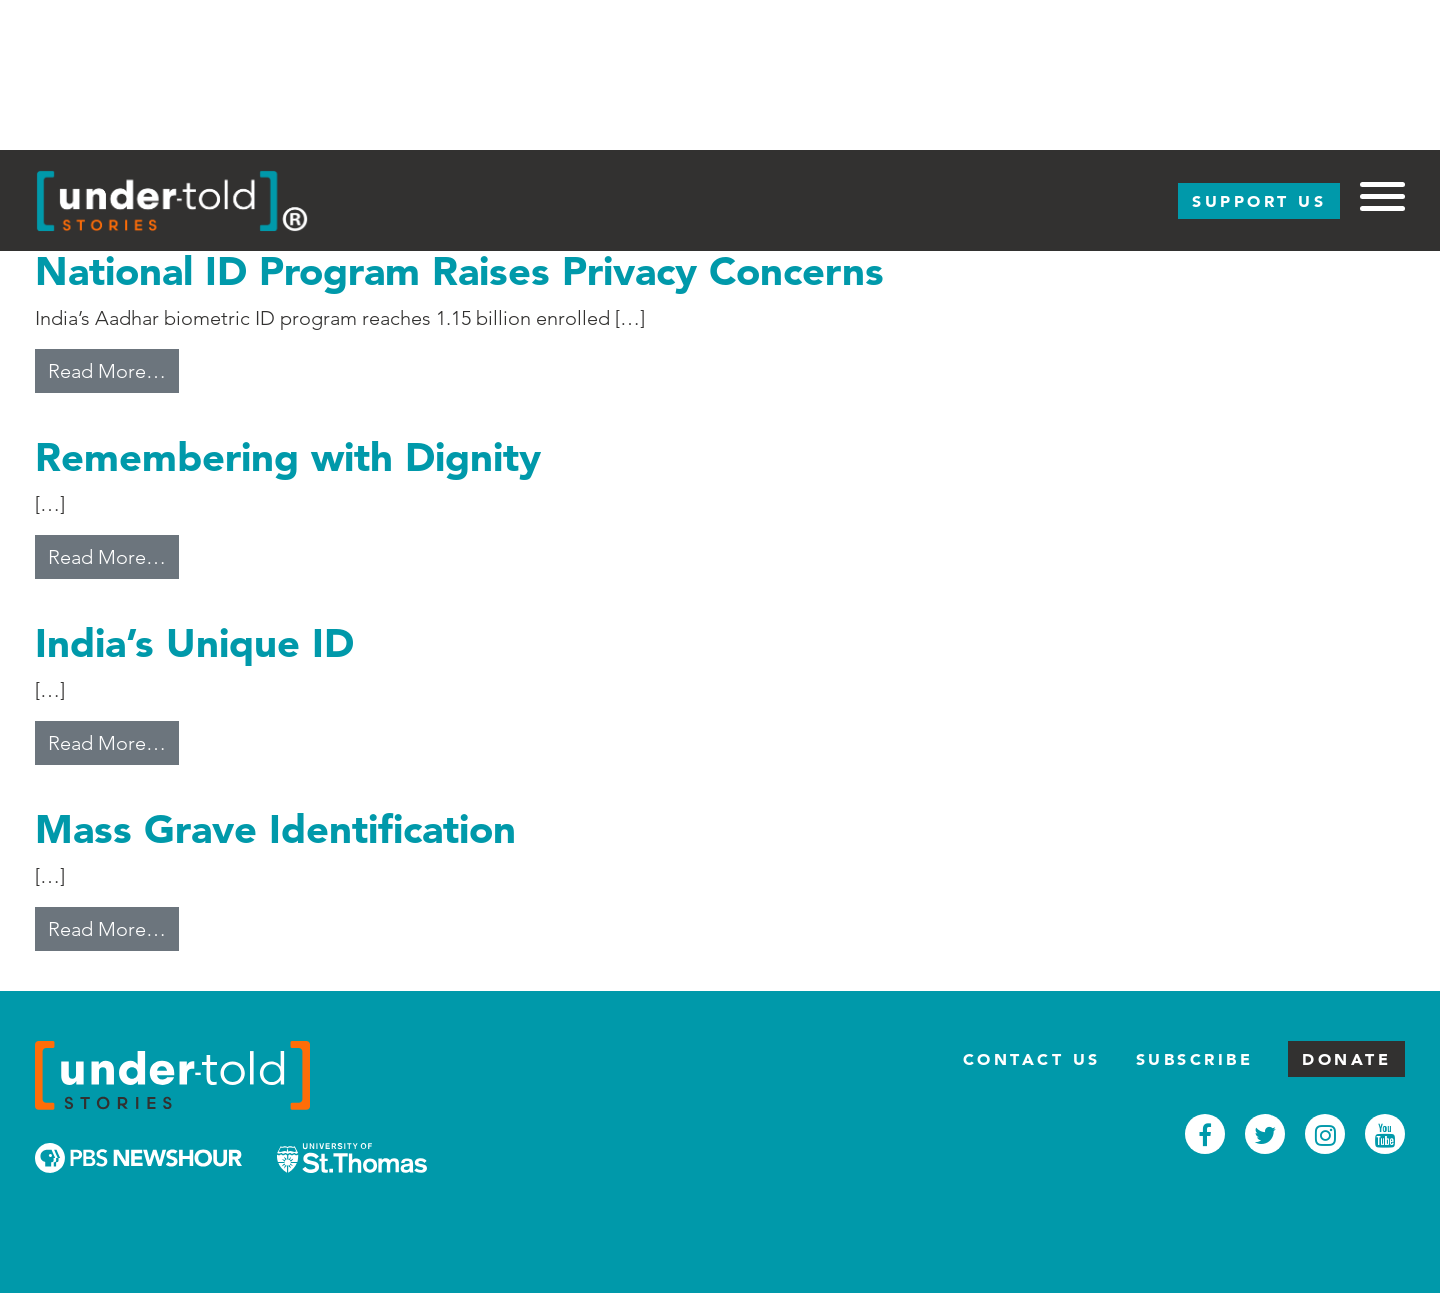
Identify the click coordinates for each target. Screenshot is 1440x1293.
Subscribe (1195, 1059)
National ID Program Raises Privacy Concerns (459, 270)
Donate (1346, 1059)
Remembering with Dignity (288, 456)
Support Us (1259, 201)
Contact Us (1032, 1059)
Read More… (113, 369)
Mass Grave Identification (275, 828)
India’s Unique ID (194, 642)
